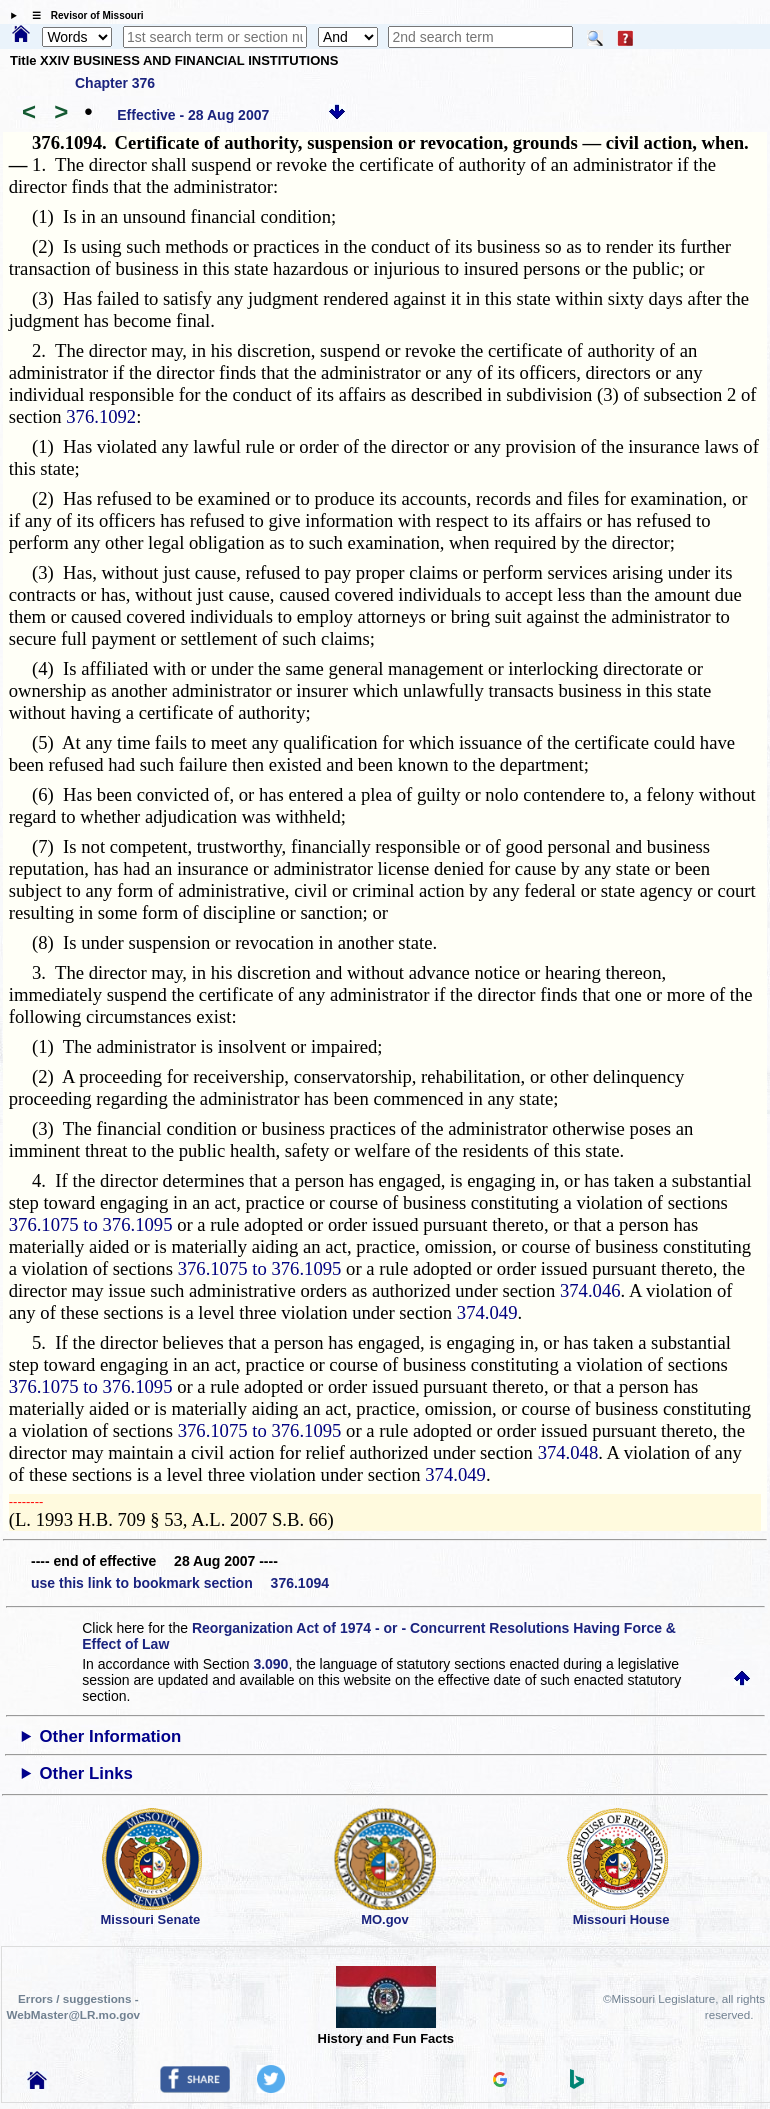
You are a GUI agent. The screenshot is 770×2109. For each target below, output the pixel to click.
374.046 (590, 1290)
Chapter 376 (115, 83)
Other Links (86, 1773)
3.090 (270, 1664)
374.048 (568, 1452)
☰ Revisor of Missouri (83, 15)
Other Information (111, 1736)
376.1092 (101, 416)
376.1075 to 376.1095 (91, 1224)
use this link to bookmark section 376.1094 (180, 1583)
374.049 (487, 1312)
